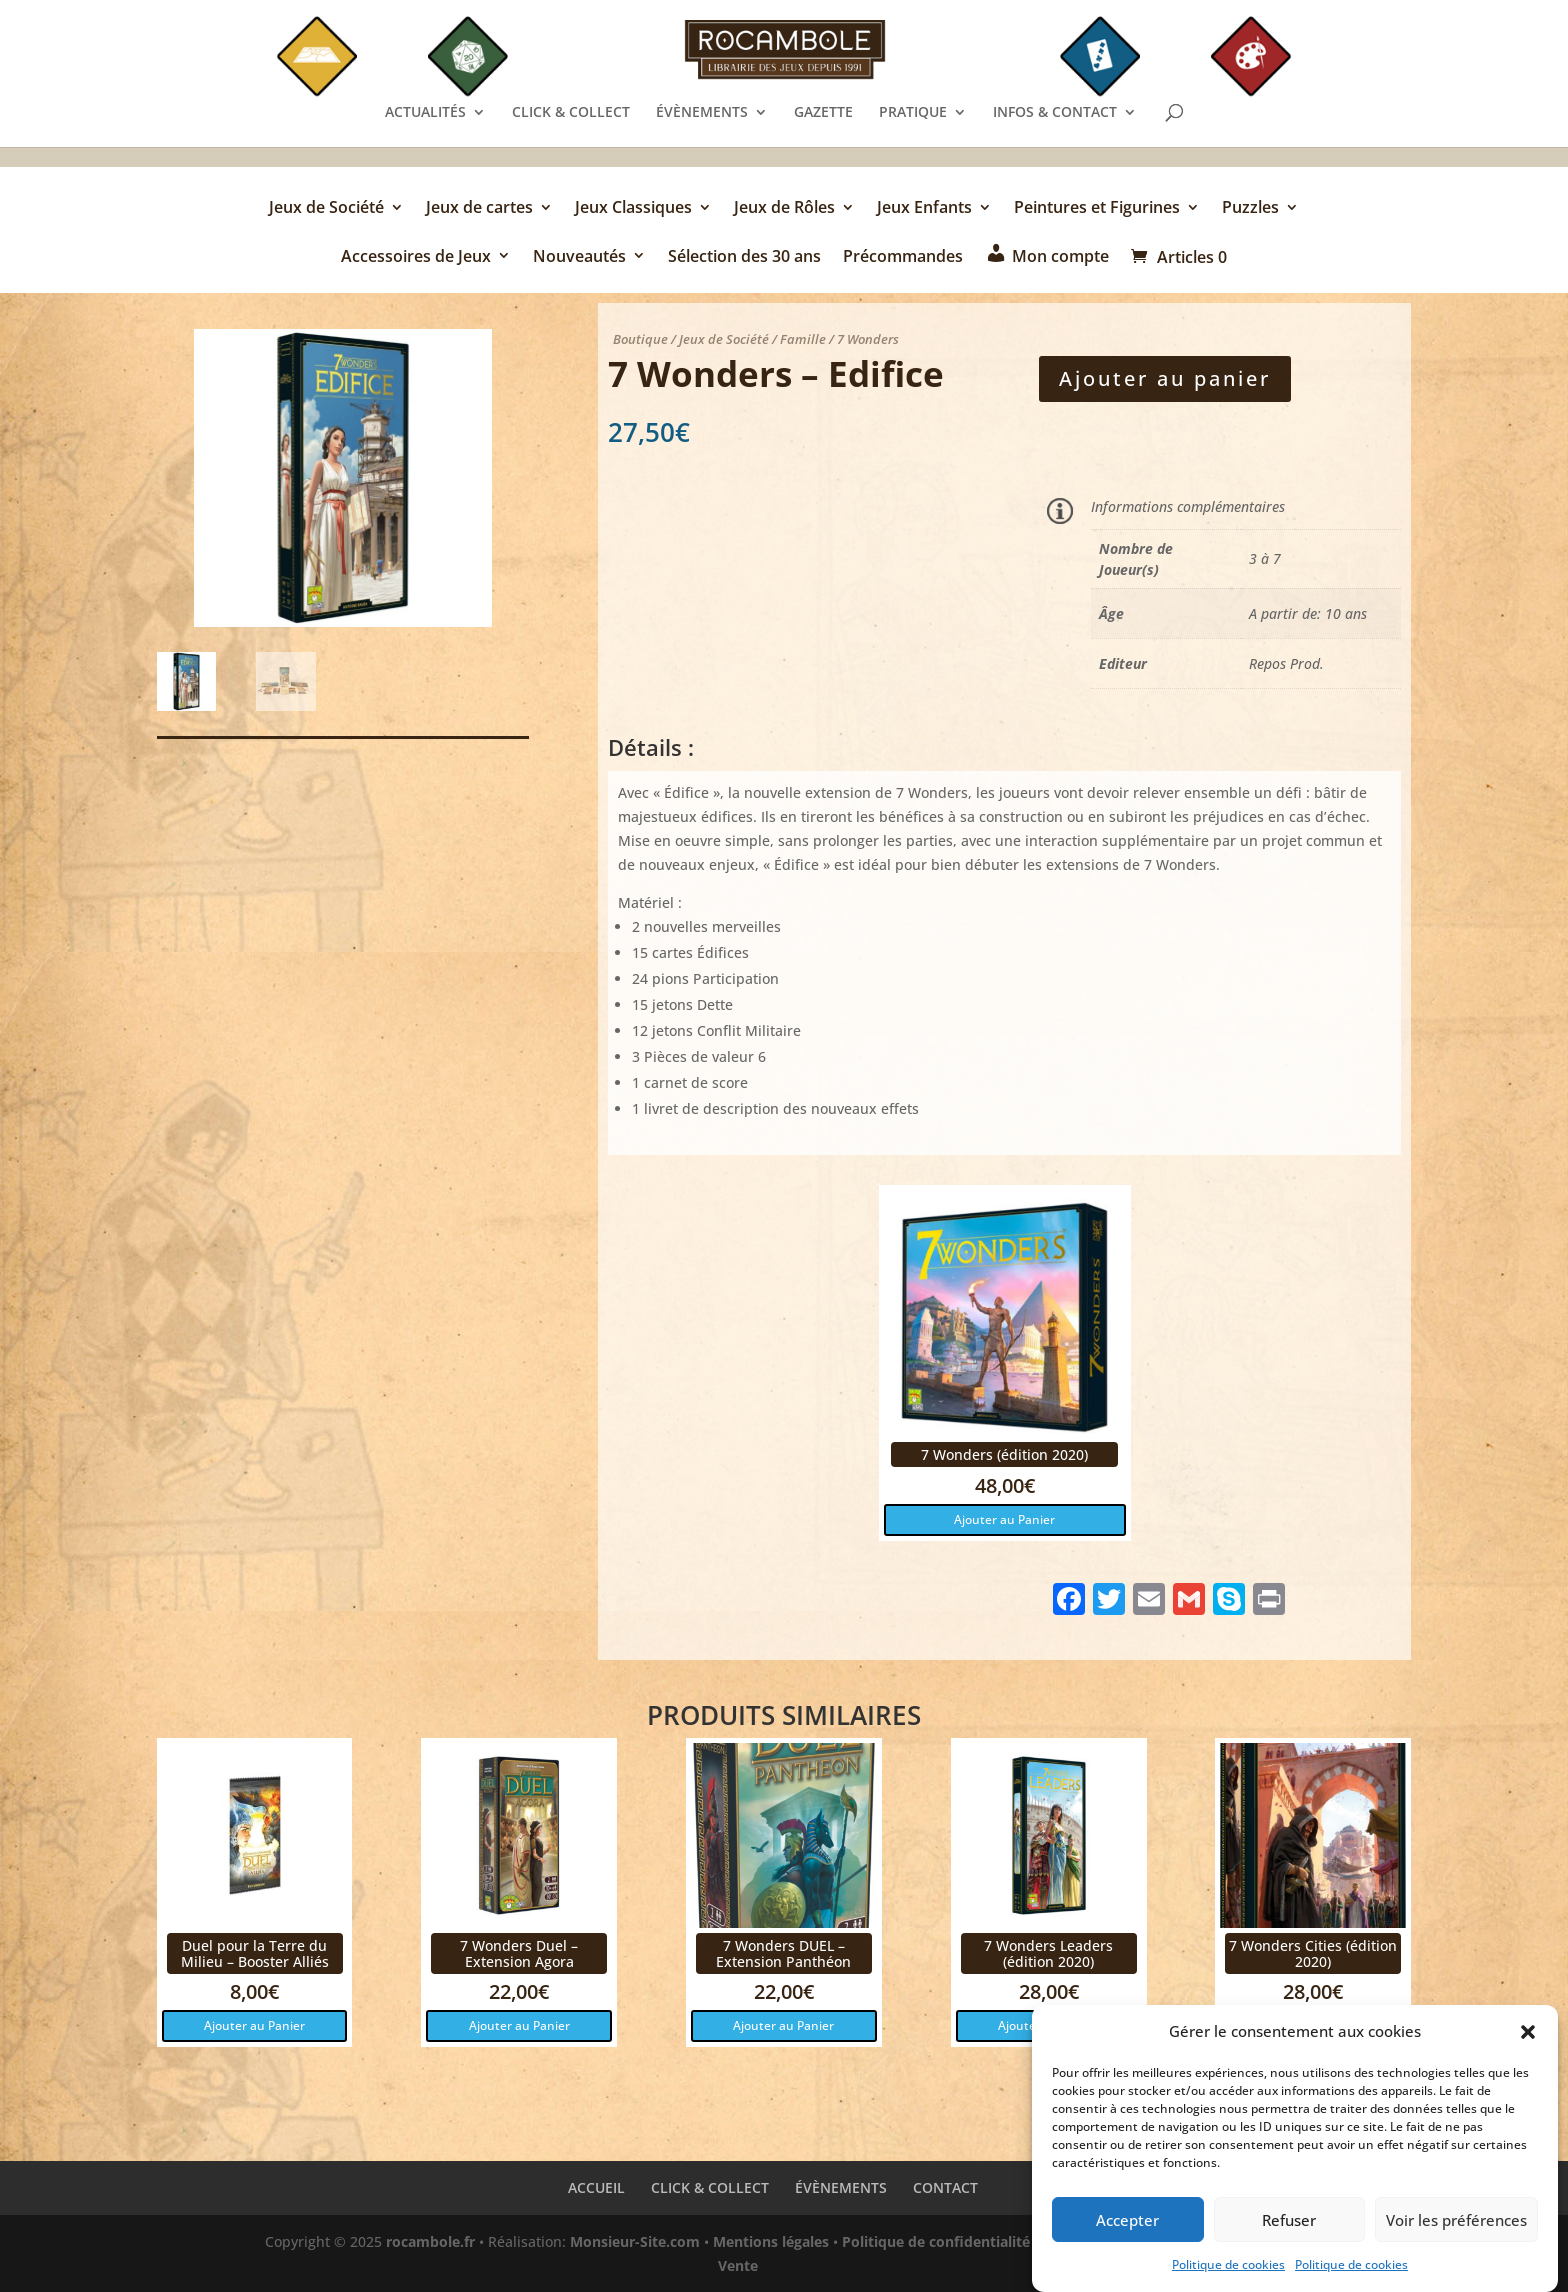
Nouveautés (579, 257)
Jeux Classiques (633, 209)
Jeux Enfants (924, 209)
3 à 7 (1265, 558)
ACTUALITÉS (425, 113)
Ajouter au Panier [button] (1004, 1519)
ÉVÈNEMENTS (702, 113)
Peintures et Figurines (1097, 209)
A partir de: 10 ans (1308, 613)
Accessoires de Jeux (416, 257)
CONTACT (945, 2187)
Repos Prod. (1286, 663)
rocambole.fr (430, 2241)
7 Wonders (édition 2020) (1004, 1454)
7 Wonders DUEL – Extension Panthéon (783, 1953)
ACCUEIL (596, 2187)
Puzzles (1250, 209)
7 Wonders (868, 339)
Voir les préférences (1456, 2232)
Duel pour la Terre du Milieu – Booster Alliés (255, 1953)
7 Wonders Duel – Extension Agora (519, 1953)
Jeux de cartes (479, 209)
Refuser (1289, 2232)
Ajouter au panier (1165, 378)
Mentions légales (771, 2241)
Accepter (1127, 2232)
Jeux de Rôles (784, 209)
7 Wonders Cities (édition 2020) (1313, 1953)
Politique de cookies (1228, 2276)
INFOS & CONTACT (1055, 113)
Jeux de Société (326, 209)
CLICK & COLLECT (571, 113)
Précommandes (903, 257)
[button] (1528, 2044)
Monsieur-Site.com (635, 2241)
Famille (803, 339)
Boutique (640, 339)
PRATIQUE (913, 113)
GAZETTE (823, 113)
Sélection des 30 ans (744, 257)
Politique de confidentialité (936, 2241)
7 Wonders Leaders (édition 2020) (1048, 1953)
